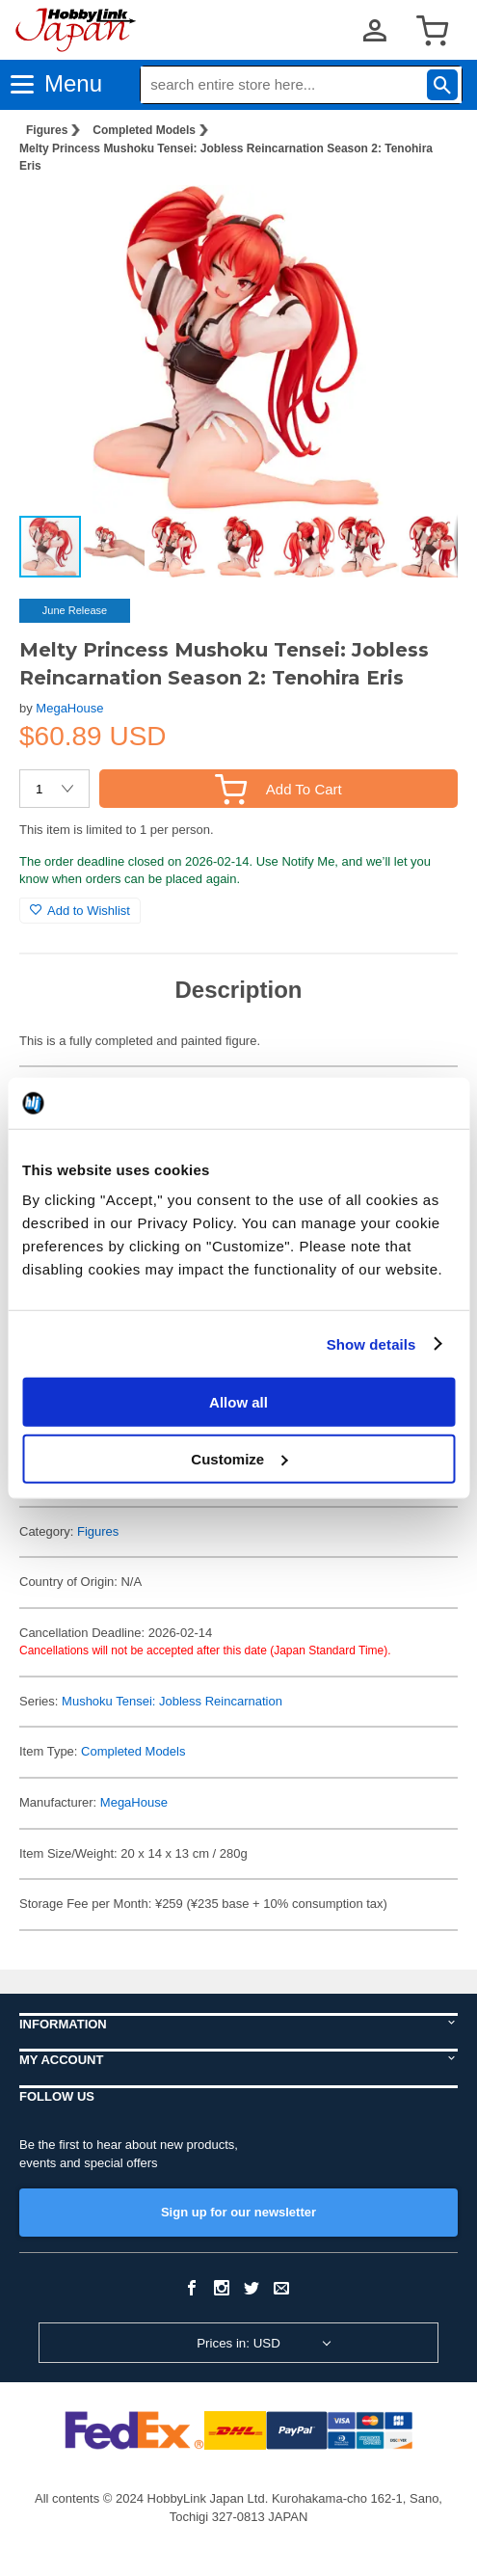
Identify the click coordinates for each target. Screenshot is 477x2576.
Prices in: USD (238, 2343)
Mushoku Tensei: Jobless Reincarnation (172, 1701)
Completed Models (144, 130)
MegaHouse (69, 708)
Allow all (238, 1402)
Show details (371, 1343)
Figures (46, 130)
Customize (239, 1458)
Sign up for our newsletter (238, 2212)
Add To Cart (278, 789)
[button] (423, 220)
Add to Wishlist (80, 910)
